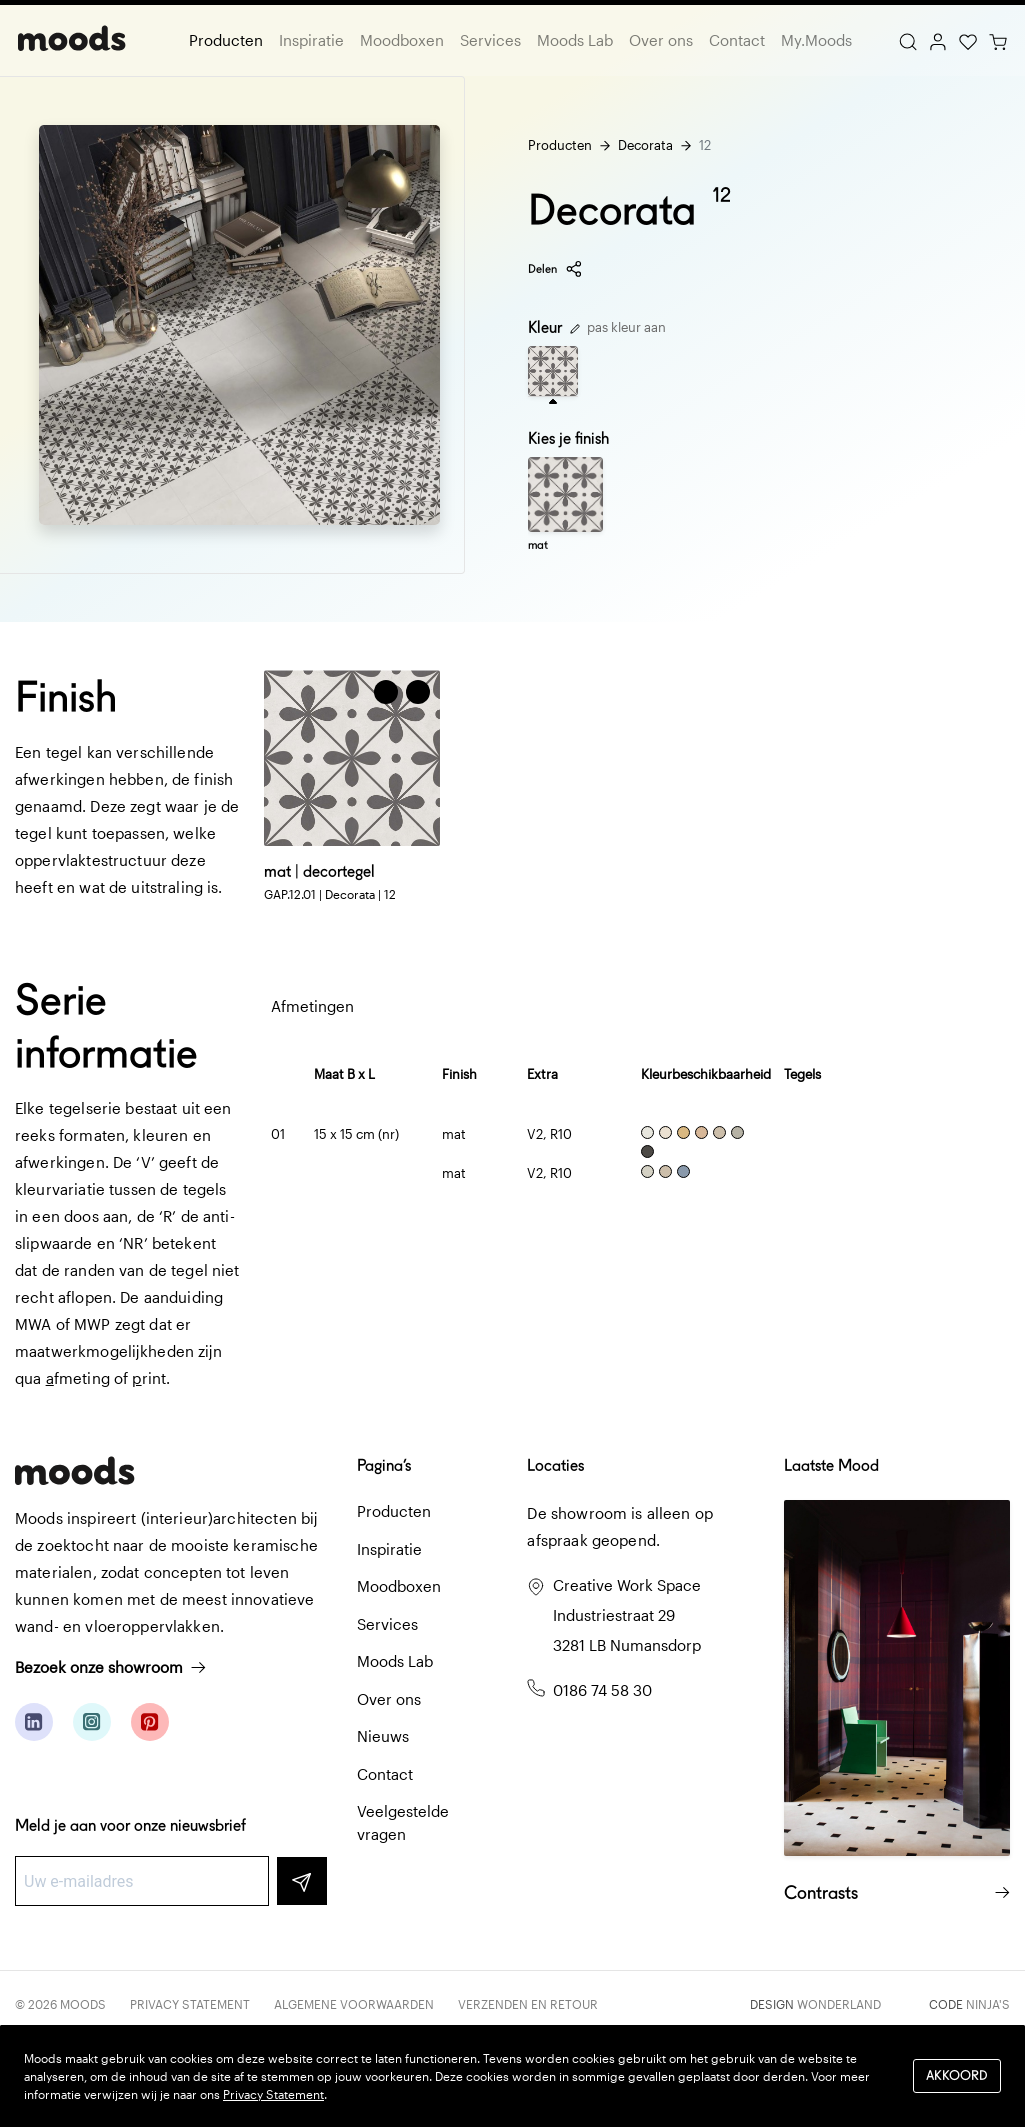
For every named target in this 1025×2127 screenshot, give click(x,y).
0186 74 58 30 (602, 1690)
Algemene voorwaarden (354, 2004)
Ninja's (988, 2004)
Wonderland (839, 2004)
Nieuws (383, 1736)
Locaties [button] (555, 1465)
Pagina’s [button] (384, 1465)
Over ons (661, 40)
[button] (418, 692)
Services (490, 40)
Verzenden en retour (528, 2004)
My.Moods (816, 40)
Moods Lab (575, 40)
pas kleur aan (618, 327)
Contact (737, 40)
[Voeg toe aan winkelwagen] (386, 692)
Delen (555, 269)
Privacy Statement (190, 2004)
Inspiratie (311, 40)
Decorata (645, 145)
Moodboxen (402, 40)
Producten (226, 40)
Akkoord (957, 2075)
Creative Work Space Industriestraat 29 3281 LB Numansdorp (627, 1615)
